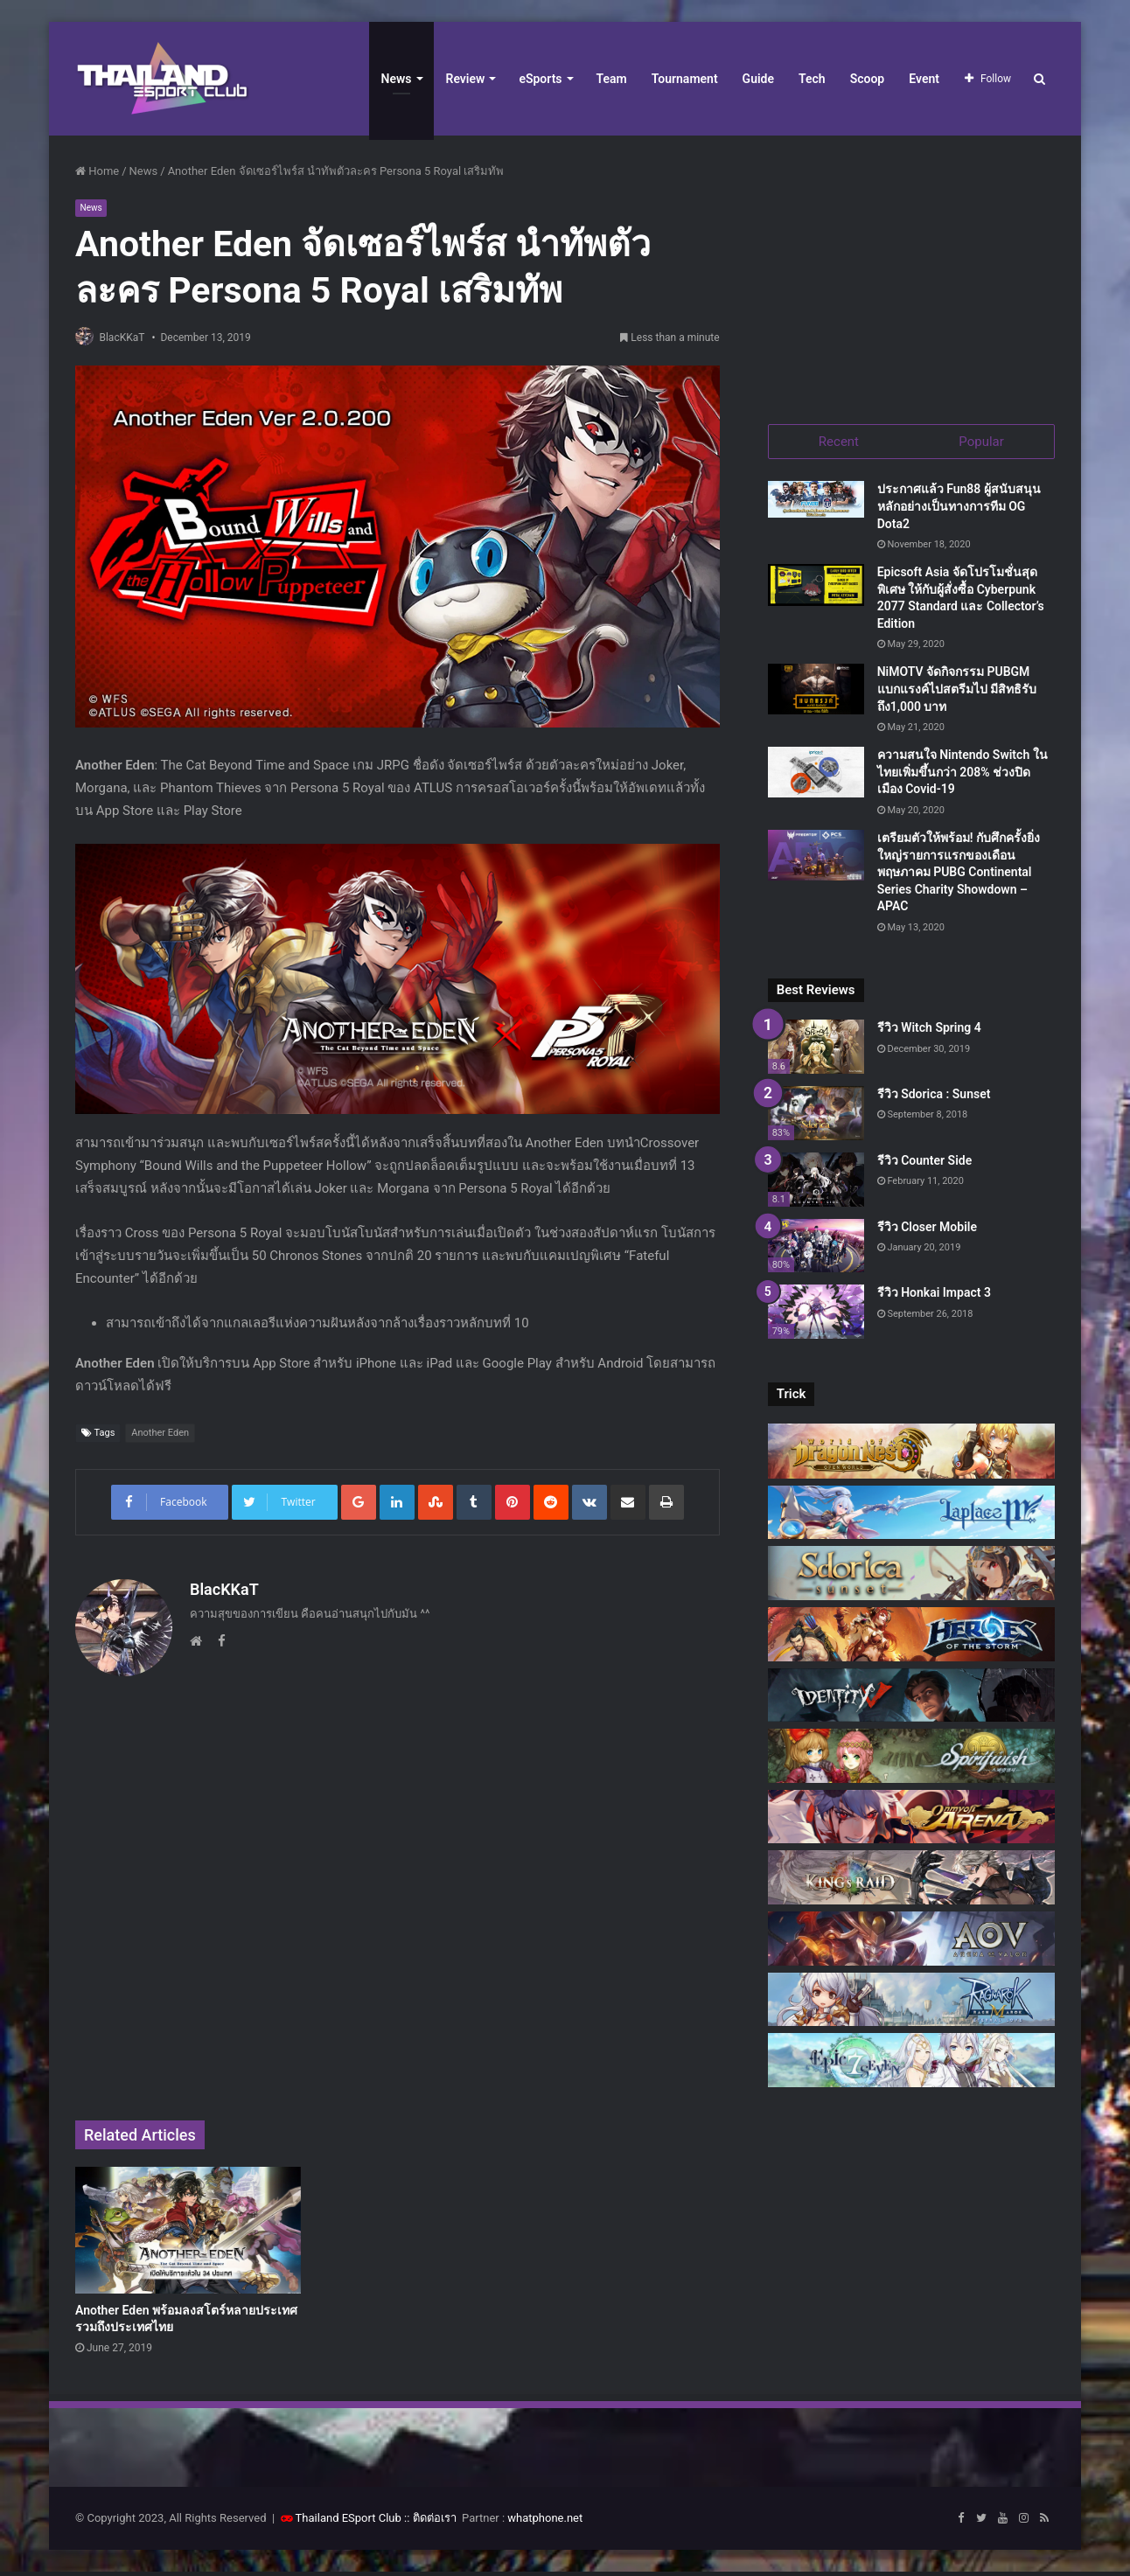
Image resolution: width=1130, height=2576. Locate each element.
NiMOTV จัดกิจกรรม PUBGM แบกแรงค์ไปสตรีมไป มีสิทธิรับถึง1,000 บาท (956, 693)
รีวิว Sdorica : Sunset (934, 1098)
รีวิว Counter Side (925, 1164)
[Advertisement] (911, 271)
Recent (839, 441)
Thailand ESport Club (348, 2522)
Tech (812, 79)
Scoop (867, 79)
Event (924, 79)
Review (465, 79)
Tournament (685, 79)
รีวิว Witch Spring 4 (929, 1032)
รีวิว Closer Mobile (927, 1230)
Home (97, 171)
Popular (981, 441)
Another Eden (160, 1434)
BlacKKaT (129, 338)
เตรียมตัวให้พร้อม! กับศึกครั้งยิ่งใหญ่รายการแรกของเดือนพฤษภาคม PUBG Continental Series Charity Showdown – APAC (958, 876)
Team (611, 79)
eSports (540, 79)
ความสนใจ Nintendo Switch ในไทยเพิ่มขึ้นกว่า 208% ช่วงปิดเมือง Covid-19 (962, 776)
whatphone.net (544, 2522)
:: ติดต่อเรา (430, 2522)
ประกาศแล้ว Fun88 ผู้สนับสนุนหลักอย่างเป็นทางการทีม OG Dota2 (959, 510)
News (396, 79)
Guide (758, 79)
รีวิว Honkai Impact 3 (934, 1297)
